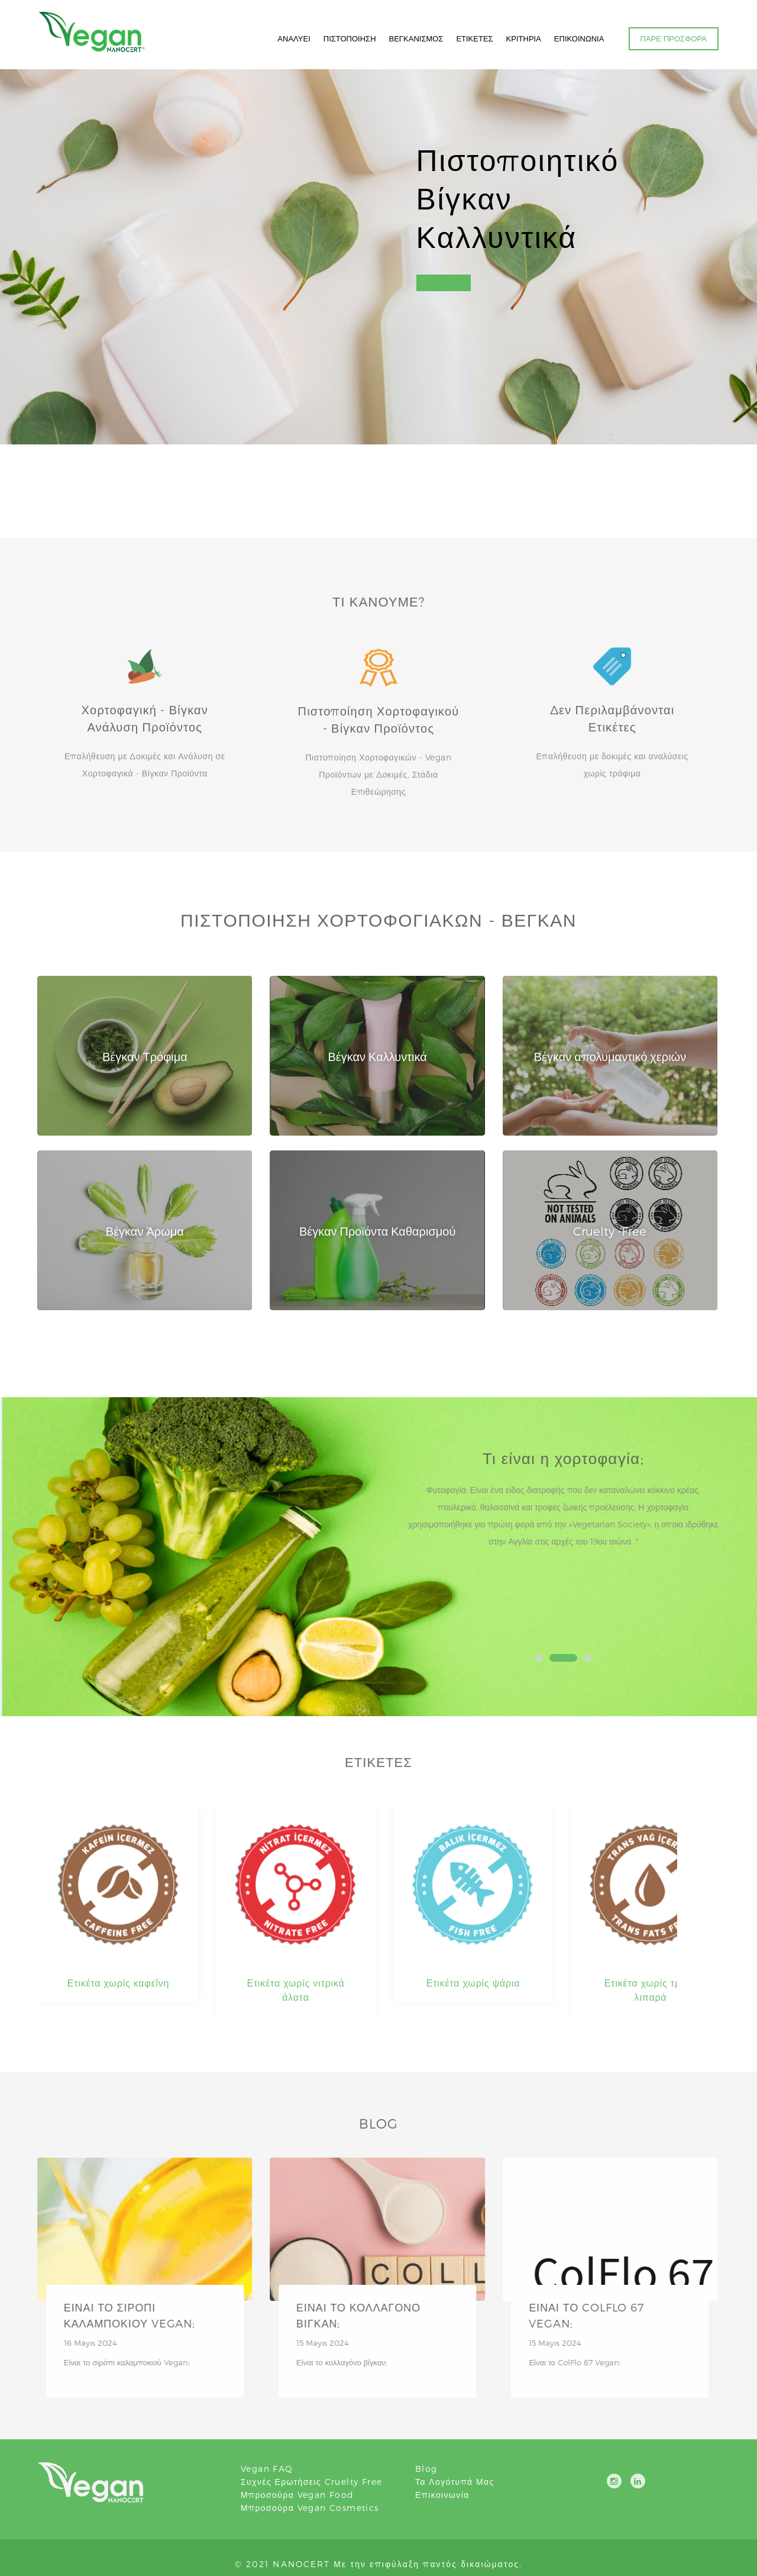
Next (709, 1541)
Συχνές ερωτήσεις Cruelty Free (311, 2482)
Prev (427, 1541)
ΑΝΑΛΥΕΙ (293, 38)
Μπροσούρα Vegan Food (297, 2495)
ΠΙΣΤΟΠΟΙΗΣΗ (349, 38)
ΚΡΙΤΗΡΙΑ (523, 38)
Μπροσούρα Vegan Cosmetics (310, 2508)
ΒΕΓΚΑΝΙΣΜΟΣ (416, 38)
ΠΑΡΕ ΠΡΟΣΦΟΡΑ (673, 38)
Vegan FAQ (267, 2469)
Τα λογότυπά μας (454, 2482)
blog (426, 2469)
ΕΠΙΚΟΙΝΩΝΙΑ (579, 38)
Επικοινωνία (442, 2495)
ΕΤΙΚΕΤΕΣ (474, 38)
